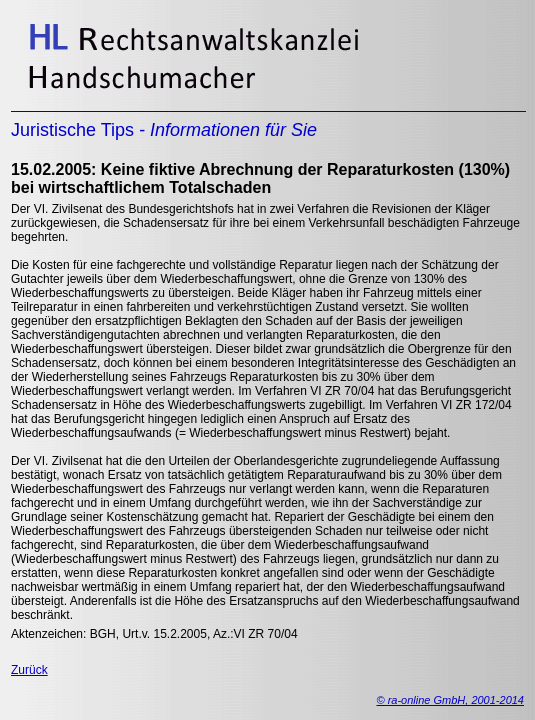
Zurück (29, 670)
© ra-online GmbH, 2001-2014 (450, 700)
